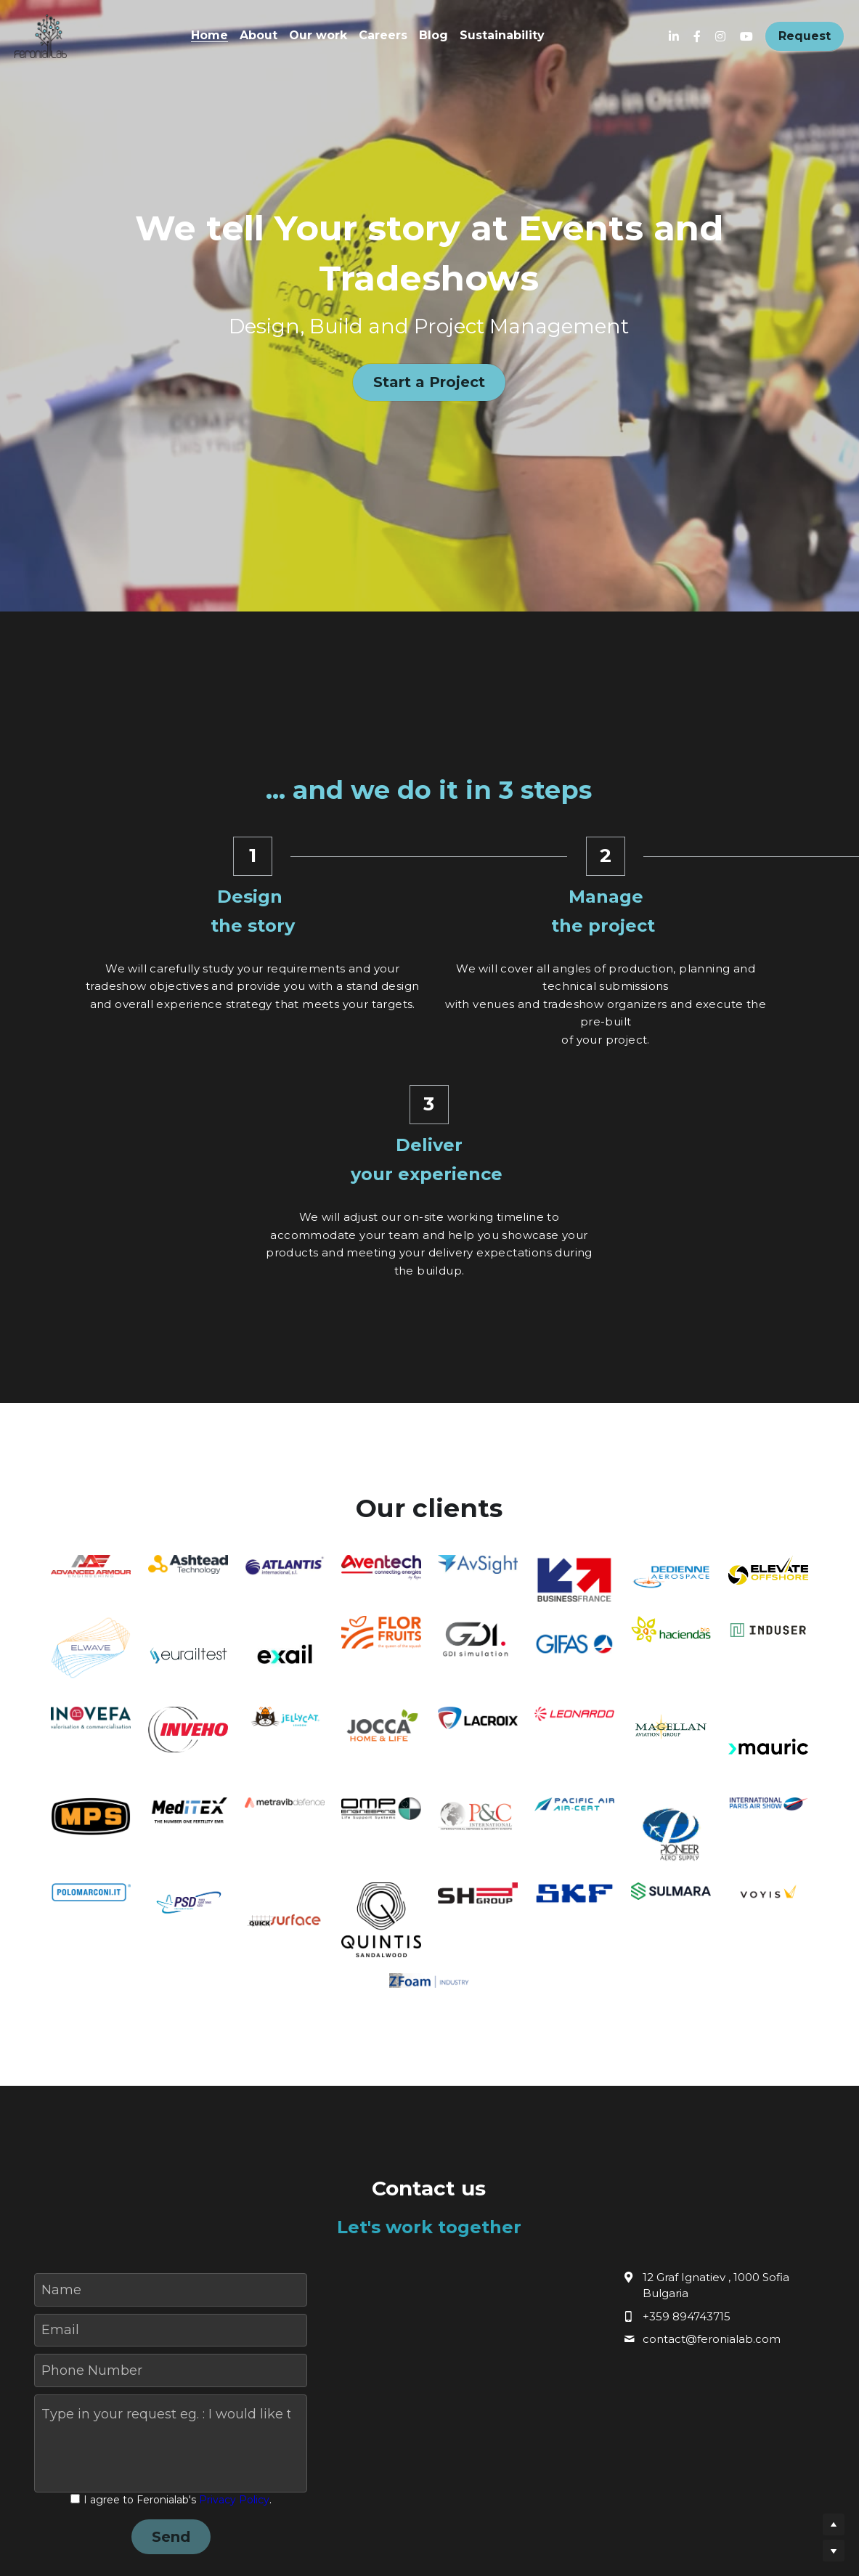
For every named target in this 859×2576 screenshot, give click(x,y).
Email (60, 2134)
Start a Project (429, 382)
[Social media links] (674, 36)
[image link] (41, 35)
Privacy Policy (234, 2304)
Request (804, 36)
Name (61, 2094)
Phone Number (91, 2175)
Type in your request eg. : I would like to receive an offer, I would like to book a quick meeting (165, 2219)
